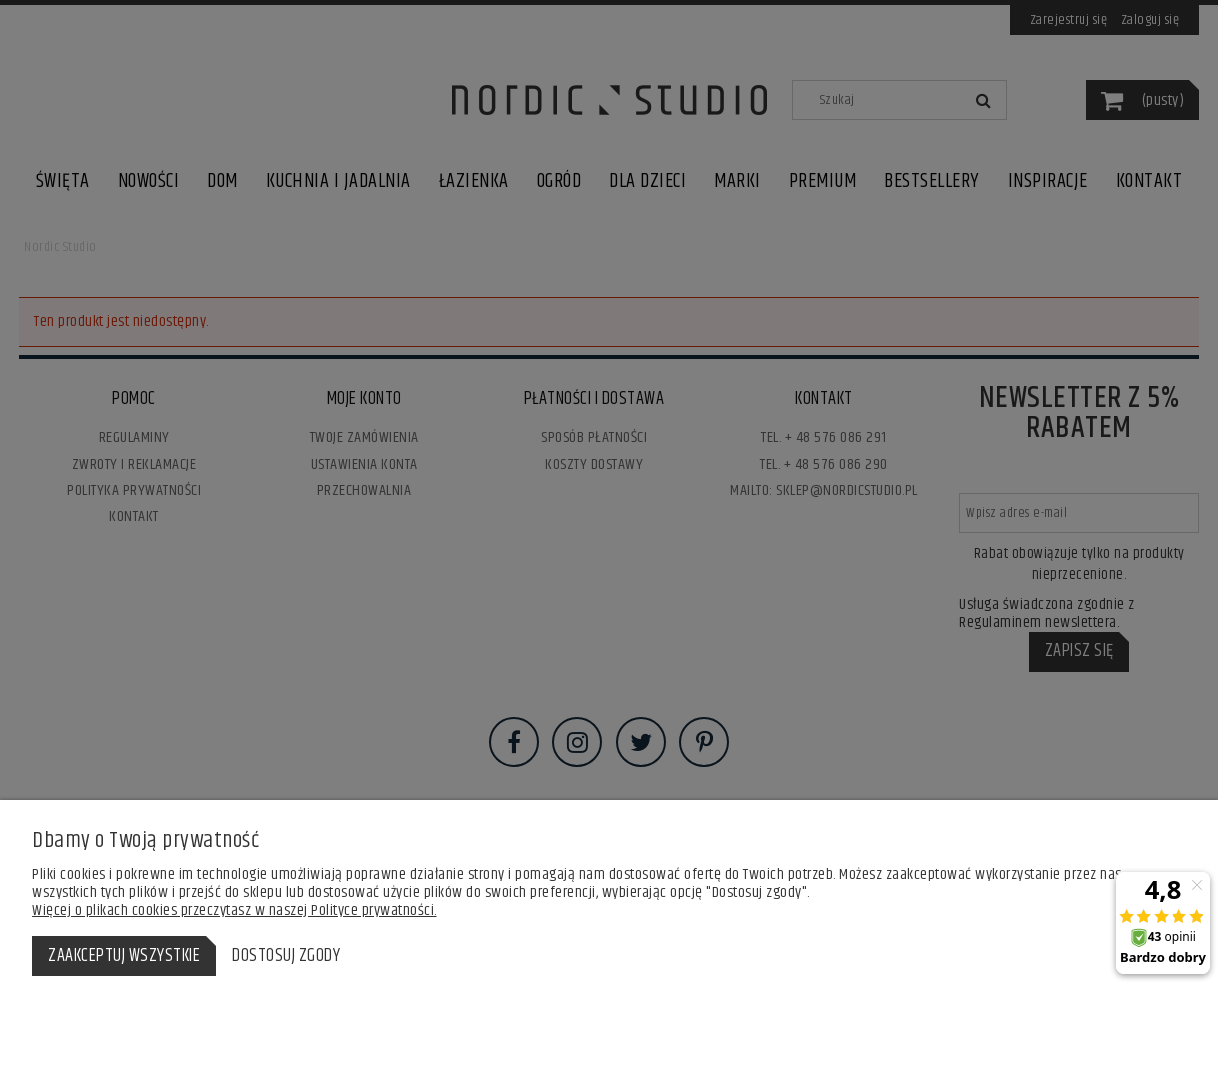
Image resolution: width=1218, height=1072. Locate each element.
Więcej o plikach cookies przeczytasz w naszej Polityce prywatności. (234, 910)
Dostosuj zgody (286, 956)
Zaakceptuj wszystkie (124, 956)
